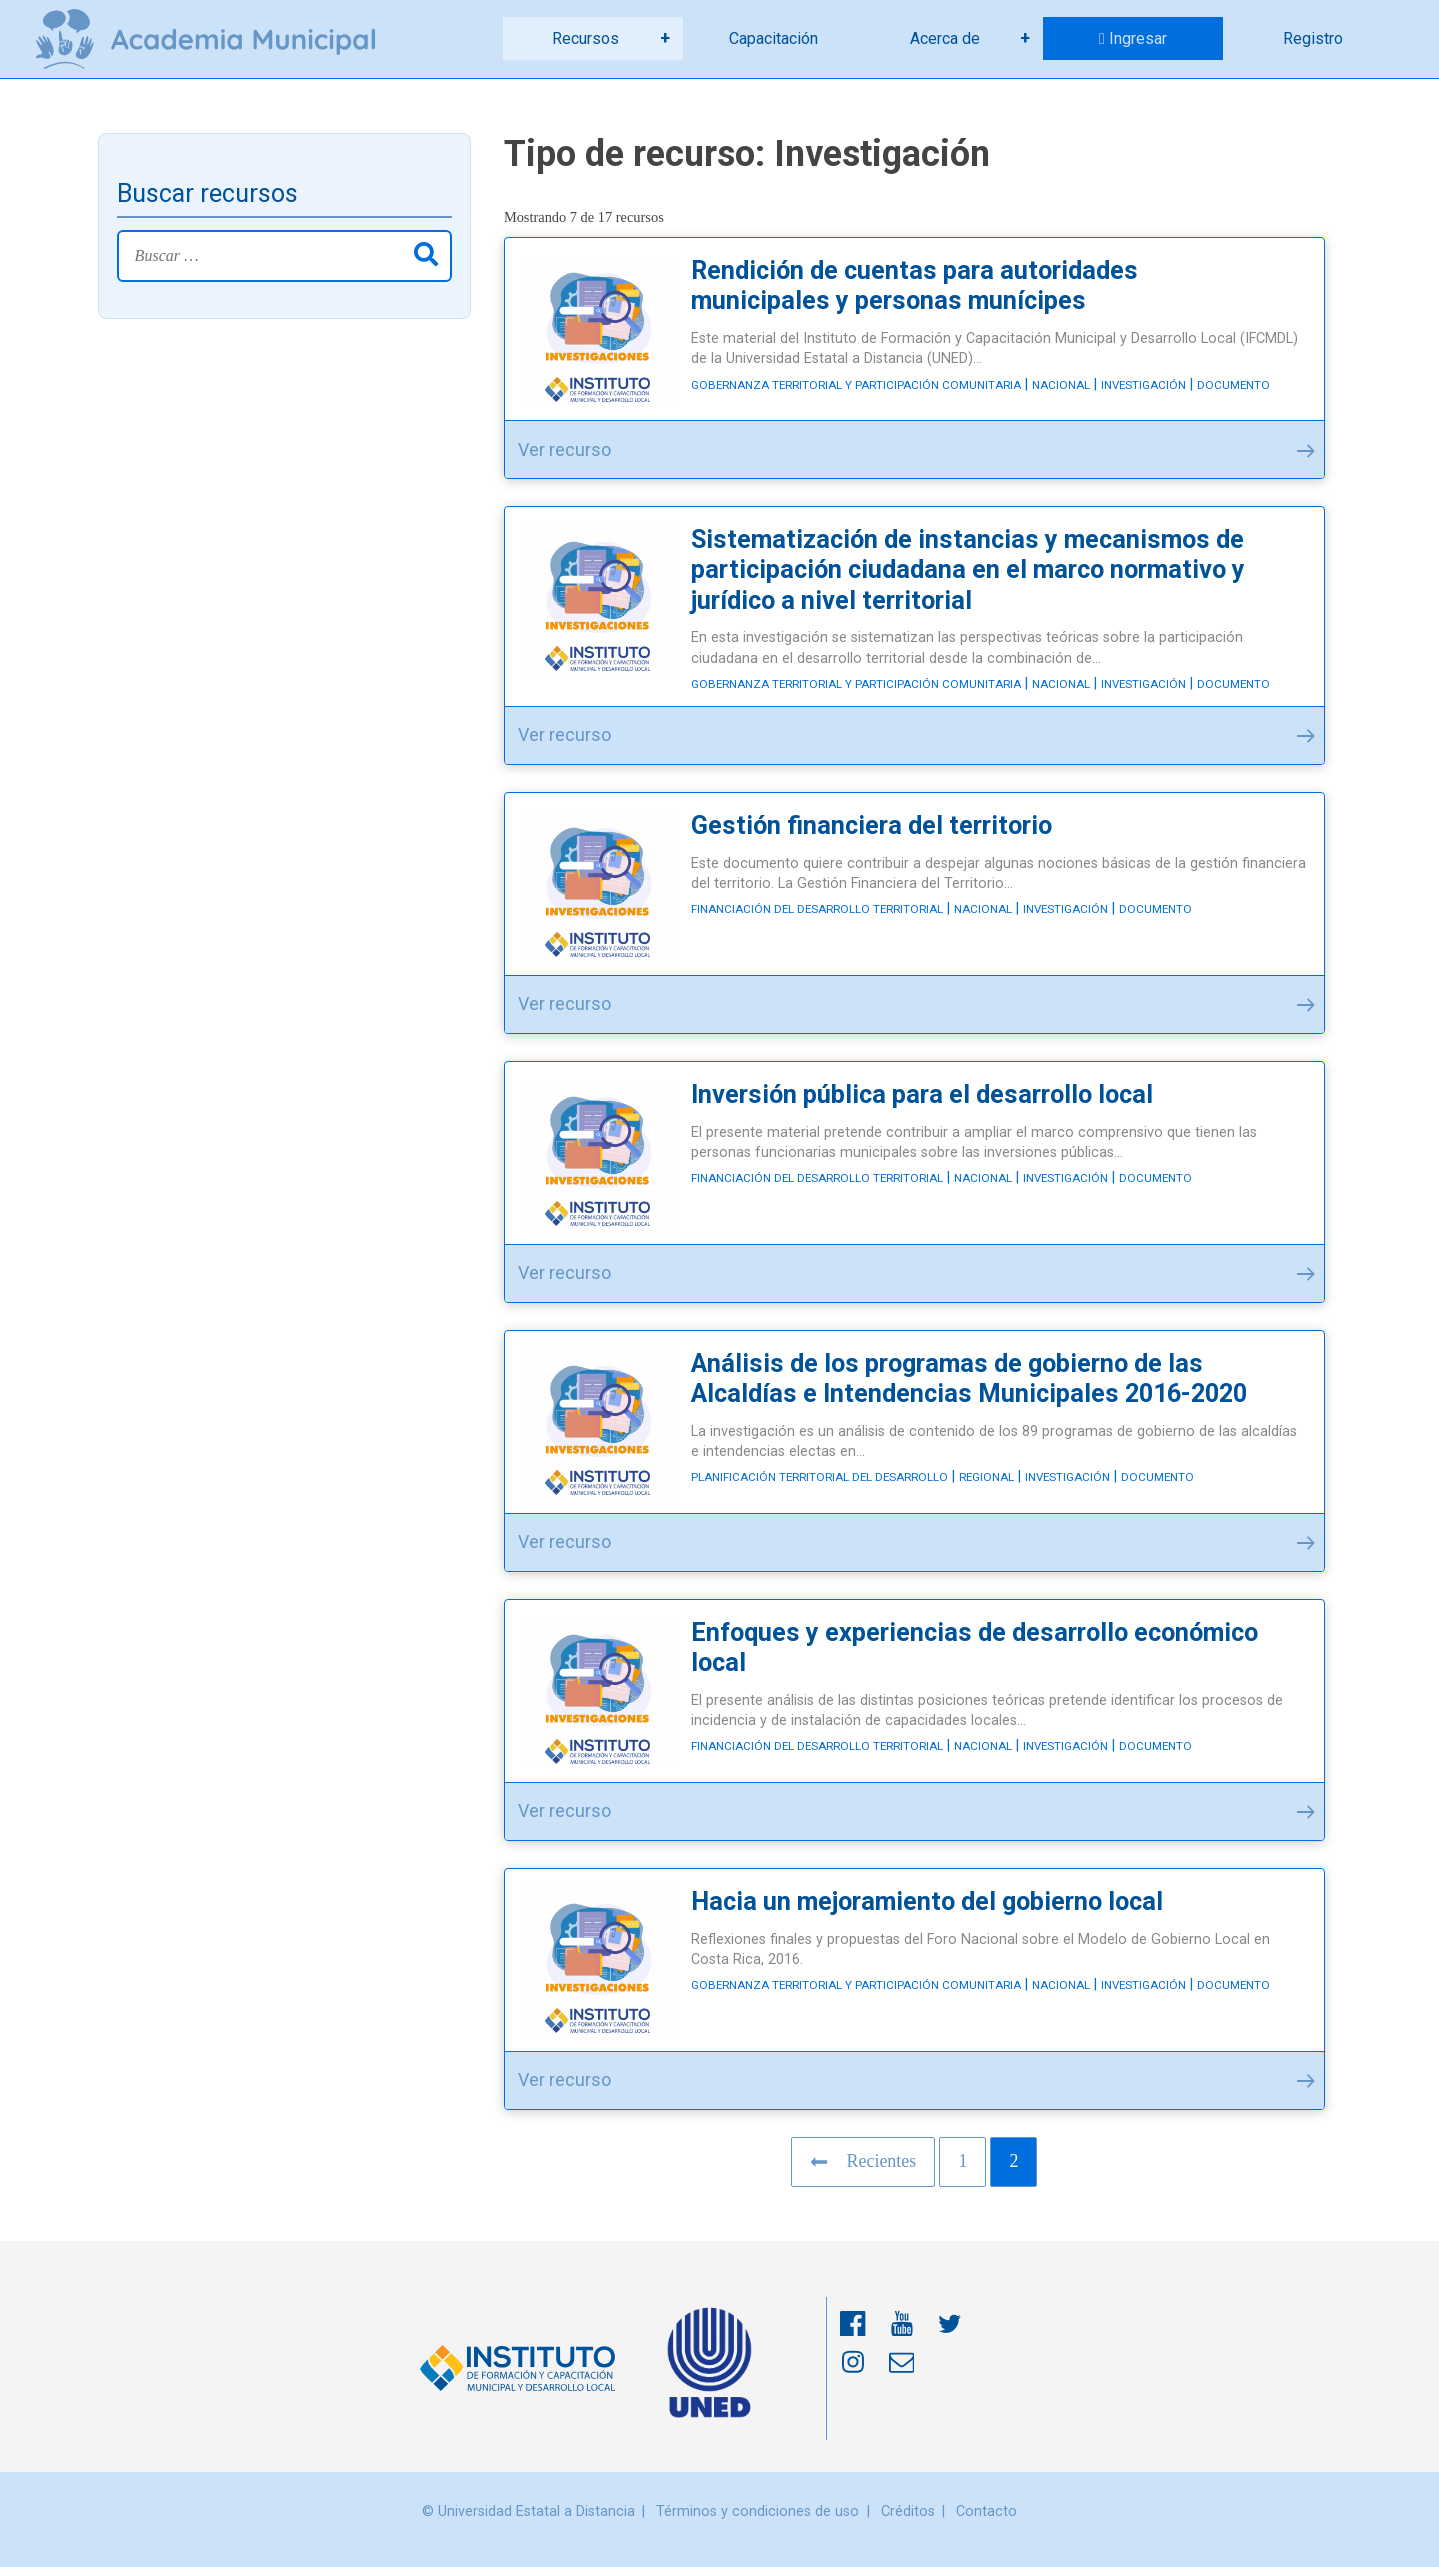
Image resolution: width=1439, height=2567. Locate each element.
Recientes (863, 2161)
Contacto (986, 2511)
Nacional (1061, 385)
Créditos (908, 2511)
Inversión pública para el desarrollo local (922, 1094)
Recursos (585, 38)
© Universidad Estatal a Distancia (528, 2511)
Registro (1313, 38)
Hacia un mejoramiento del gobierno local (927, 1901)
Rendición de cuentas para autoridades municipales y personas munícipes (914, 285)
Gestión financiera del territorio (871, 825)
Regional (986, 1477)
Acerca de (945, 38)
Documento (1233, 385)
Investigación (1143, 385)
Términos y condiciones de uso (757, 2511)
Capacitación (773, 38)
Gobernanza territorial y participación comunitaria (856, 385)
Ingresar (1138, 38)
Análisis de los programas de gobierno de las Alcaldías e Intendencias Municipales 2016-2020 (969, 1378)
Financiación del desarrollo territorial (817, 909)
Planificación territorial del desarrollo (819, 1477)
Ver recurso (916, 456)
